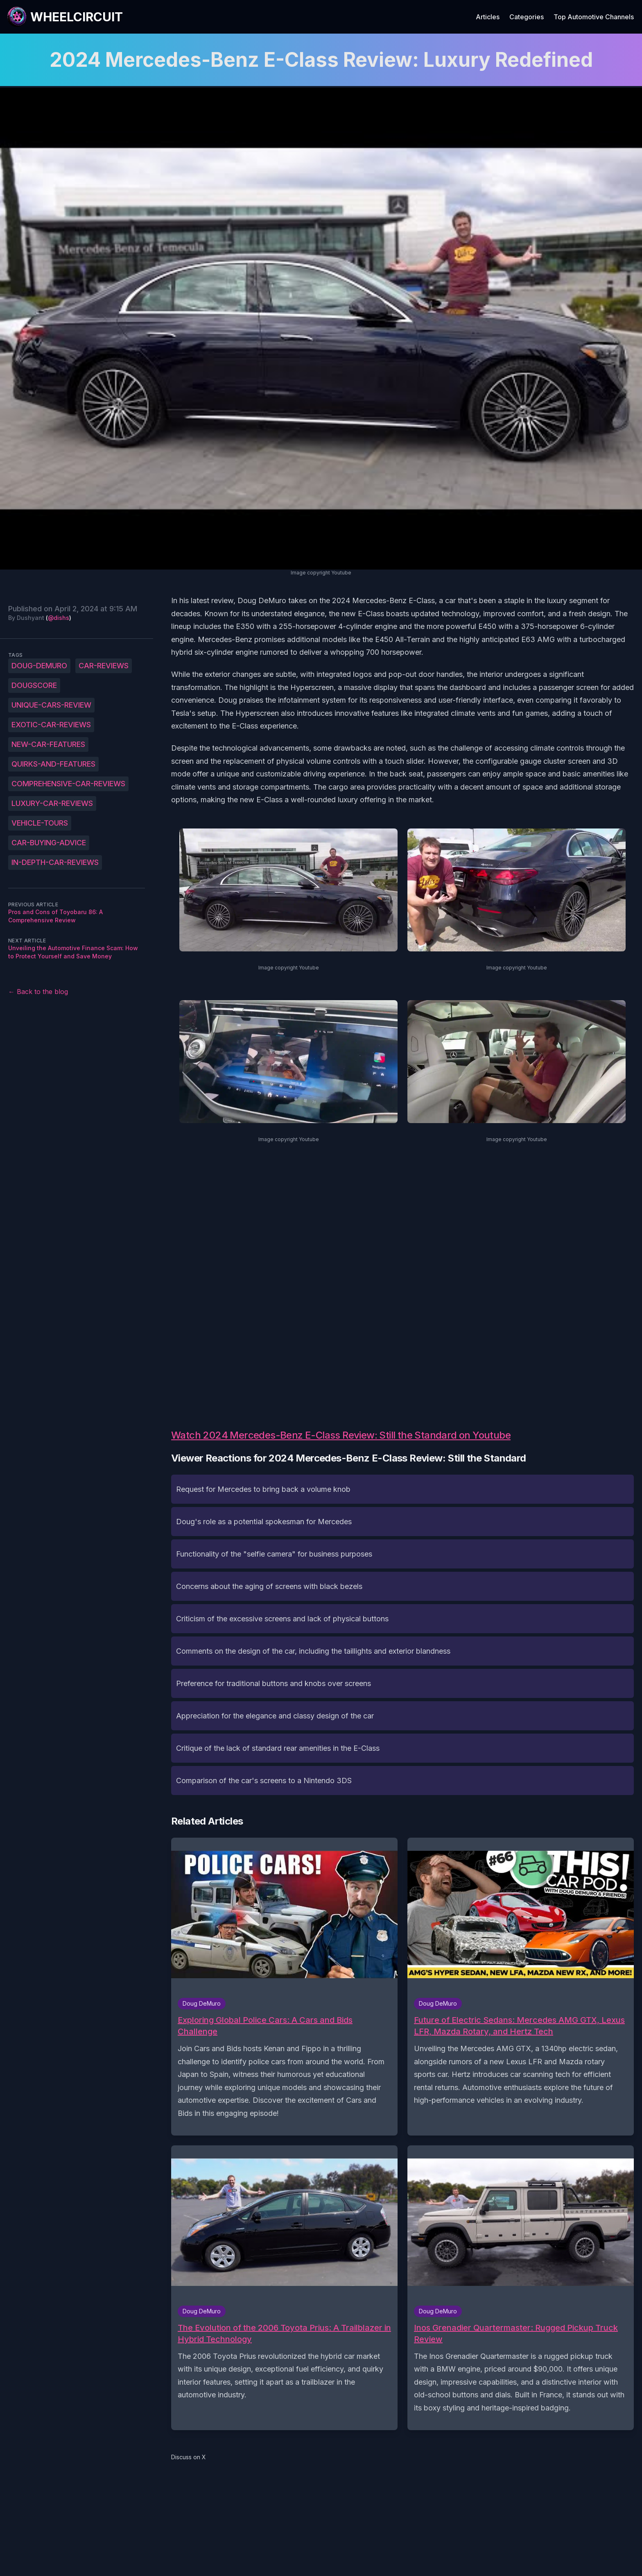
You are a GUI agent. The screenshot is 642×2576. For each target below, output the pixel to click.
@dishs (58, 617)
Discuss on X (188, 2456)
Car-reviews (104, 665)
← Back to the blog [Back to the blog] (38, 991)
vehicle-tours (39, 823)
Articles (488, 17)
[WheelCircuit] (64, 17)
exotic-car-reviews (51, 724)
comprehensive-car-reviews (68, 783)
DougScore (34, 685)
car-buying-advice (48, 842)
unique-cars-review (51, 705)
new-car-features (48, 744)
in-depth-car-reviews (55, 862)
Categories (526, 17)
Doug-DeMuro (39, 665)
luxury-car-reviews (52, 803)
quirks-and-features (53, 764)
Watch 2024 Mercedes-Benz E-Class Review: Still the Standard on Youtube (341, 1435)
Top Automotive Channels (594, 17)
